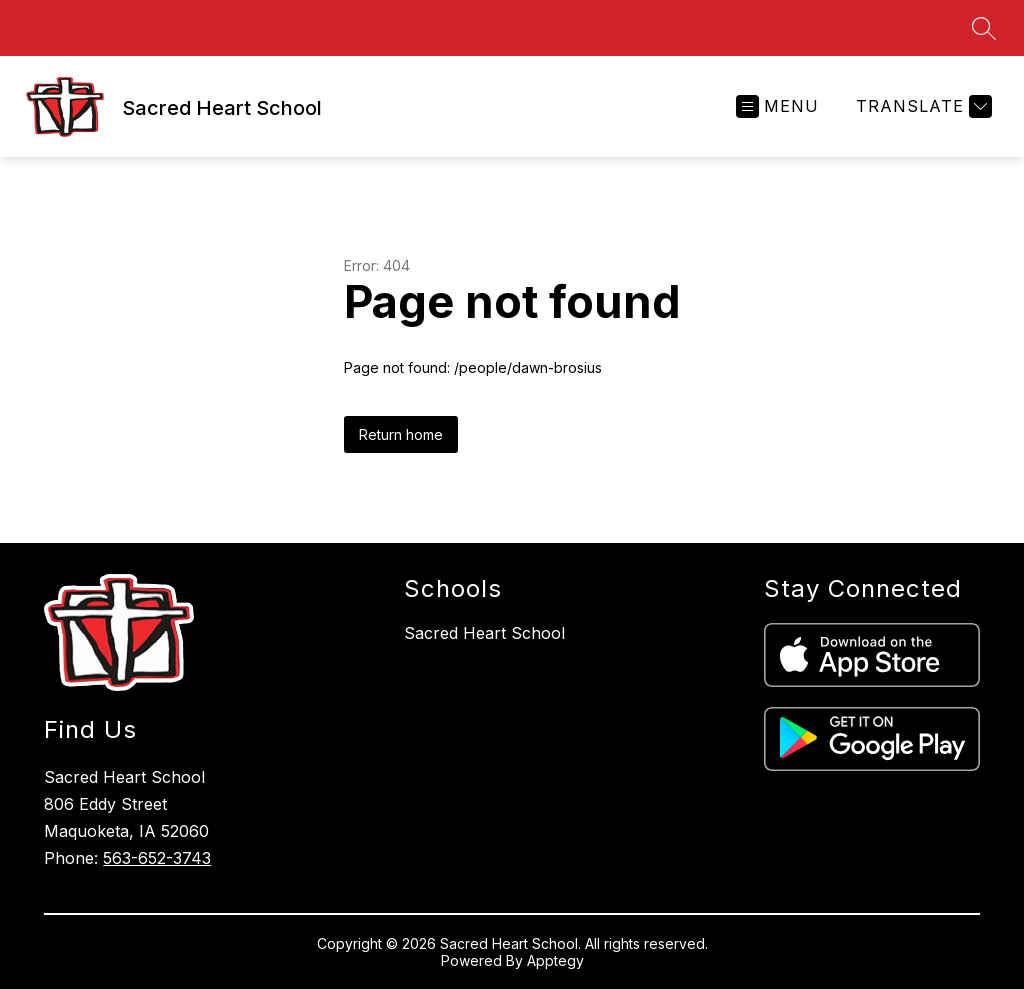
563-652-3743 (157, 858)
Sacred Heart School (484, 633)
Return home (401, 434)
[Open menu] (777, 106)
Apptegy (555, 960)
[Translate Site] (921, 106)
